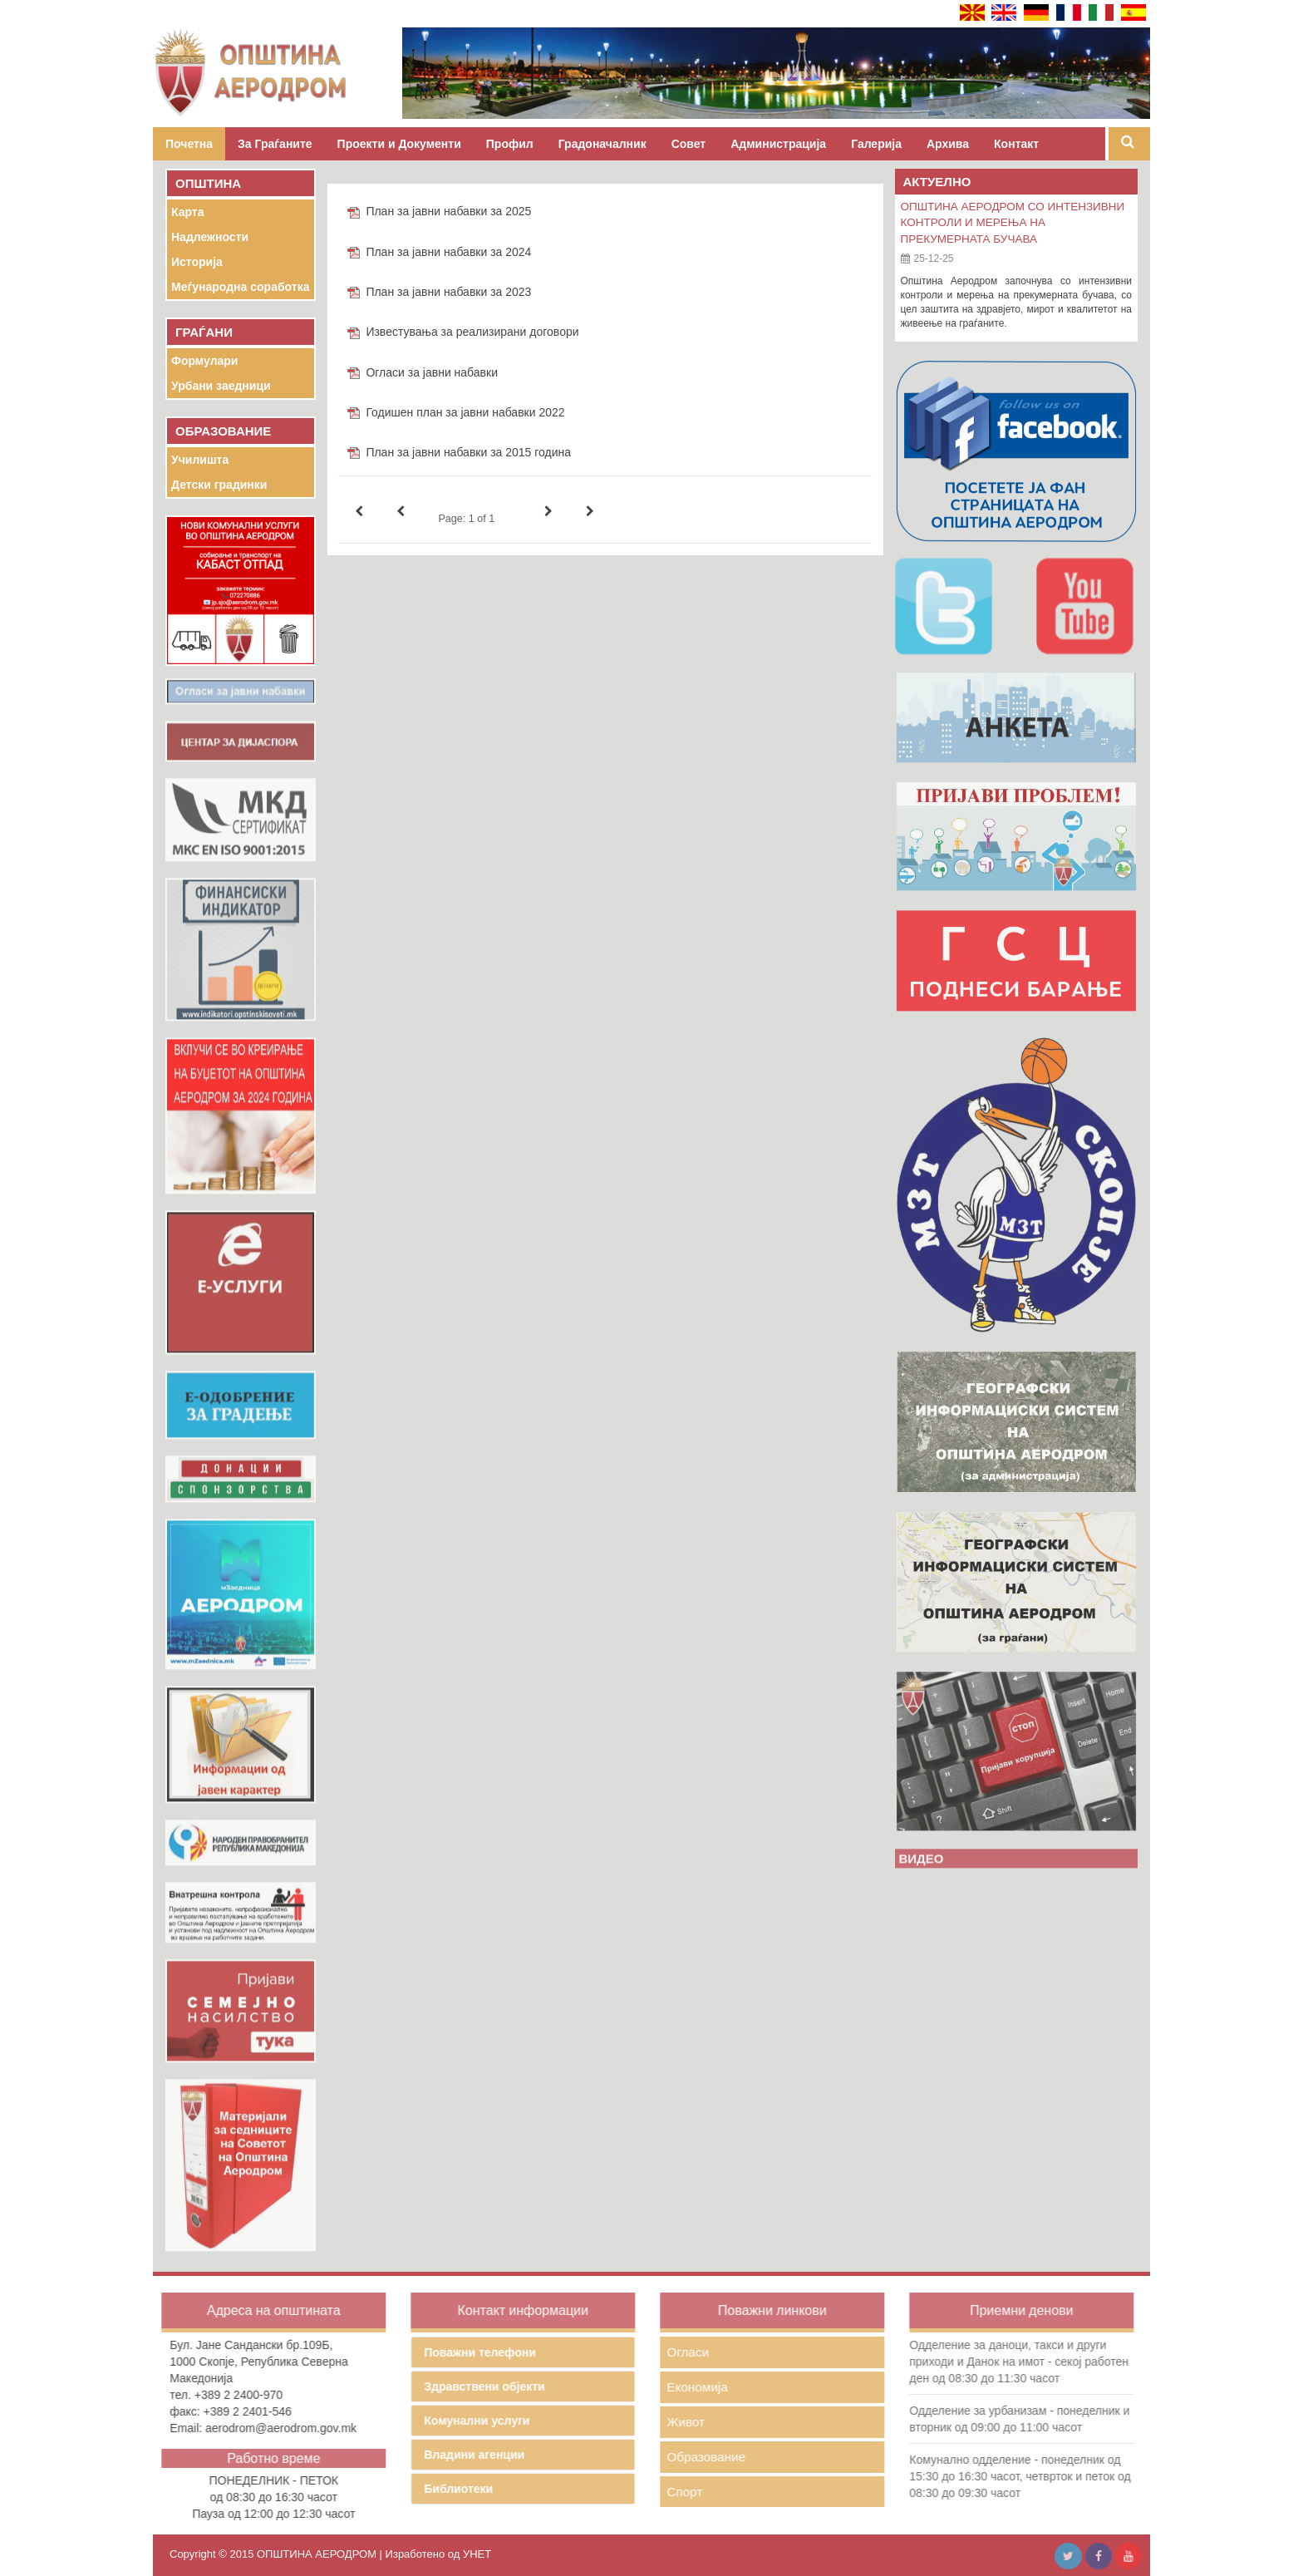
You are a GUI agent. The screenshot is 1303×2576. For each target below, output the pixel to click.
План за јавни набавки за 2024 (448, 252)
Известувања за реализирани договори (472, 331)
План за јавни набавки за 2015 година (468, 452)
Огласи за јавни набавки (432, 372)
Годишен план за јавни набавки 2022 (465, 412)
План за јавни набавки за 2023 (448, 291)
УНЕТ (477, 2554)
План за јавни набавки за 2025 (448, 211)
